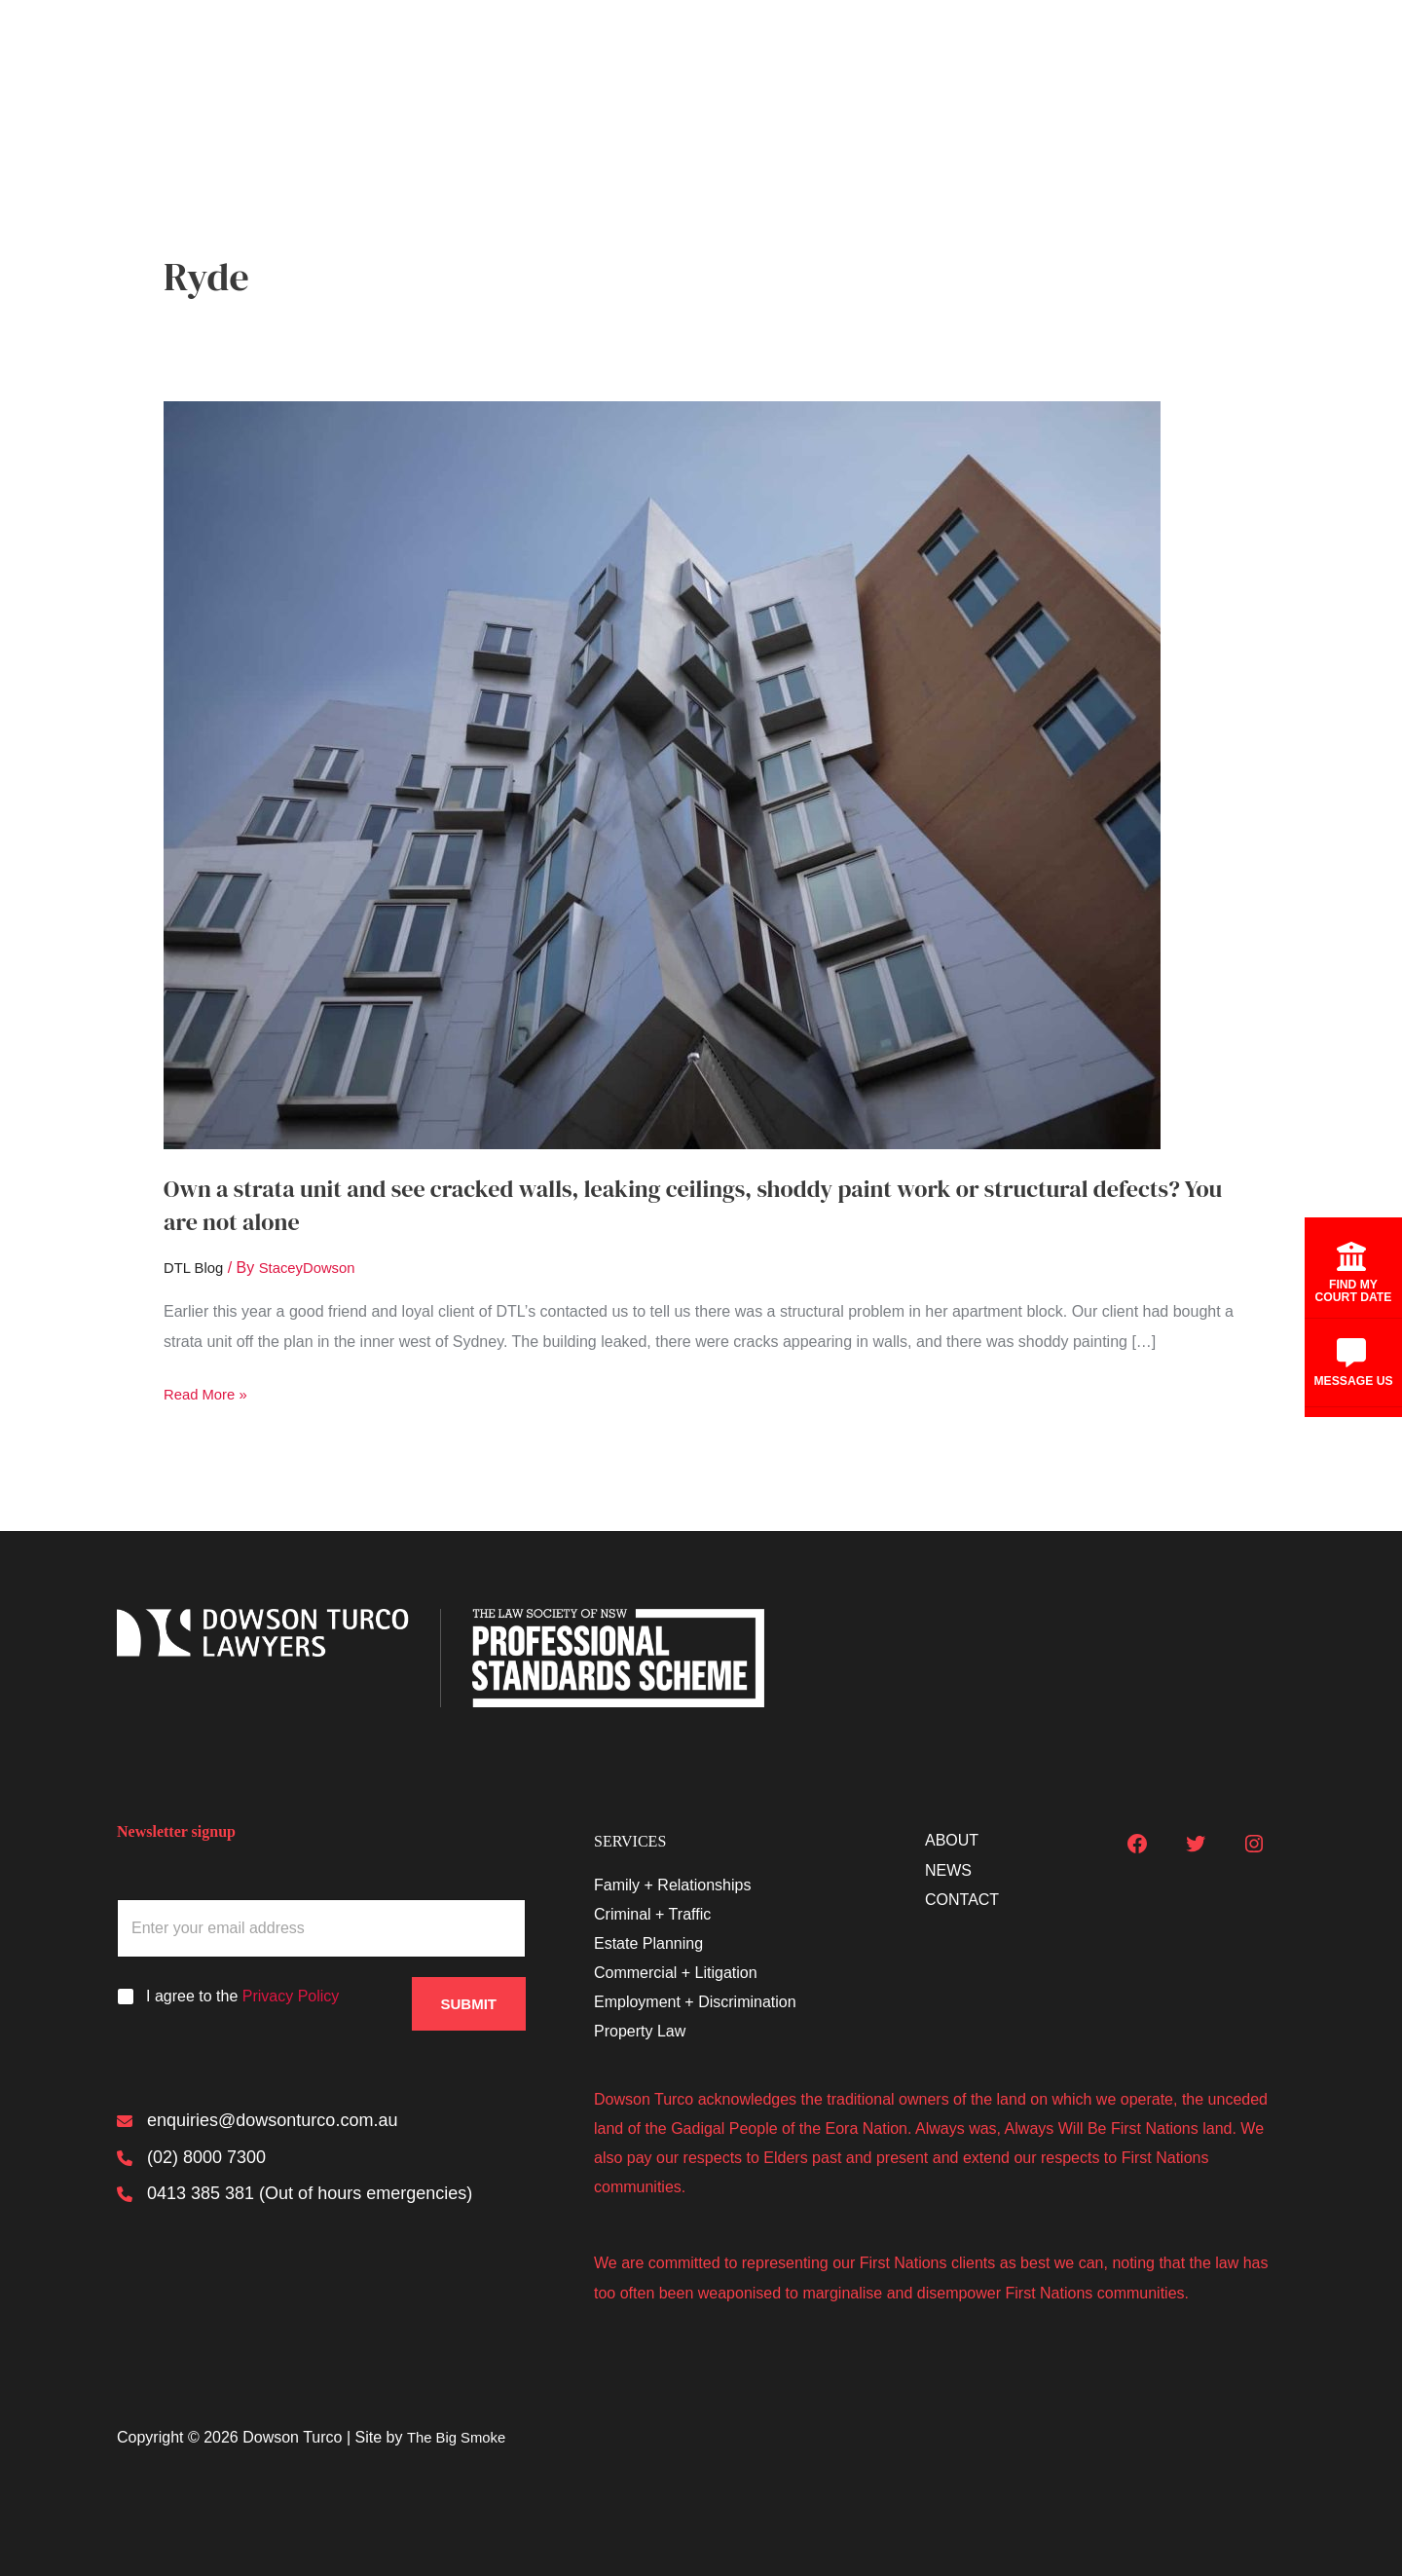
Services (990, 70)
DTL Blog (196, 1267)
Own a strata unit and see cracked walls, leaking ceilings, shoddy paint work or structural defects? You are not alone (663, 1205)
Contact (1260, 69)
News (1169, 70)
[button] (1023, 70)
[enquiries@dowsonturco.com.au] (257, 2122)
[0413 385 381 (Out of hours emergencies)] (294, 2200)
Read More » (209, 1393)
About (1086, 69)
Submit (469, 1996)
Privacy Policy (291, 1995)
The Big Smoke (460, 2436)
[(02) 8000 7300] (191, 2161)
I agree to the (242, 1995)
